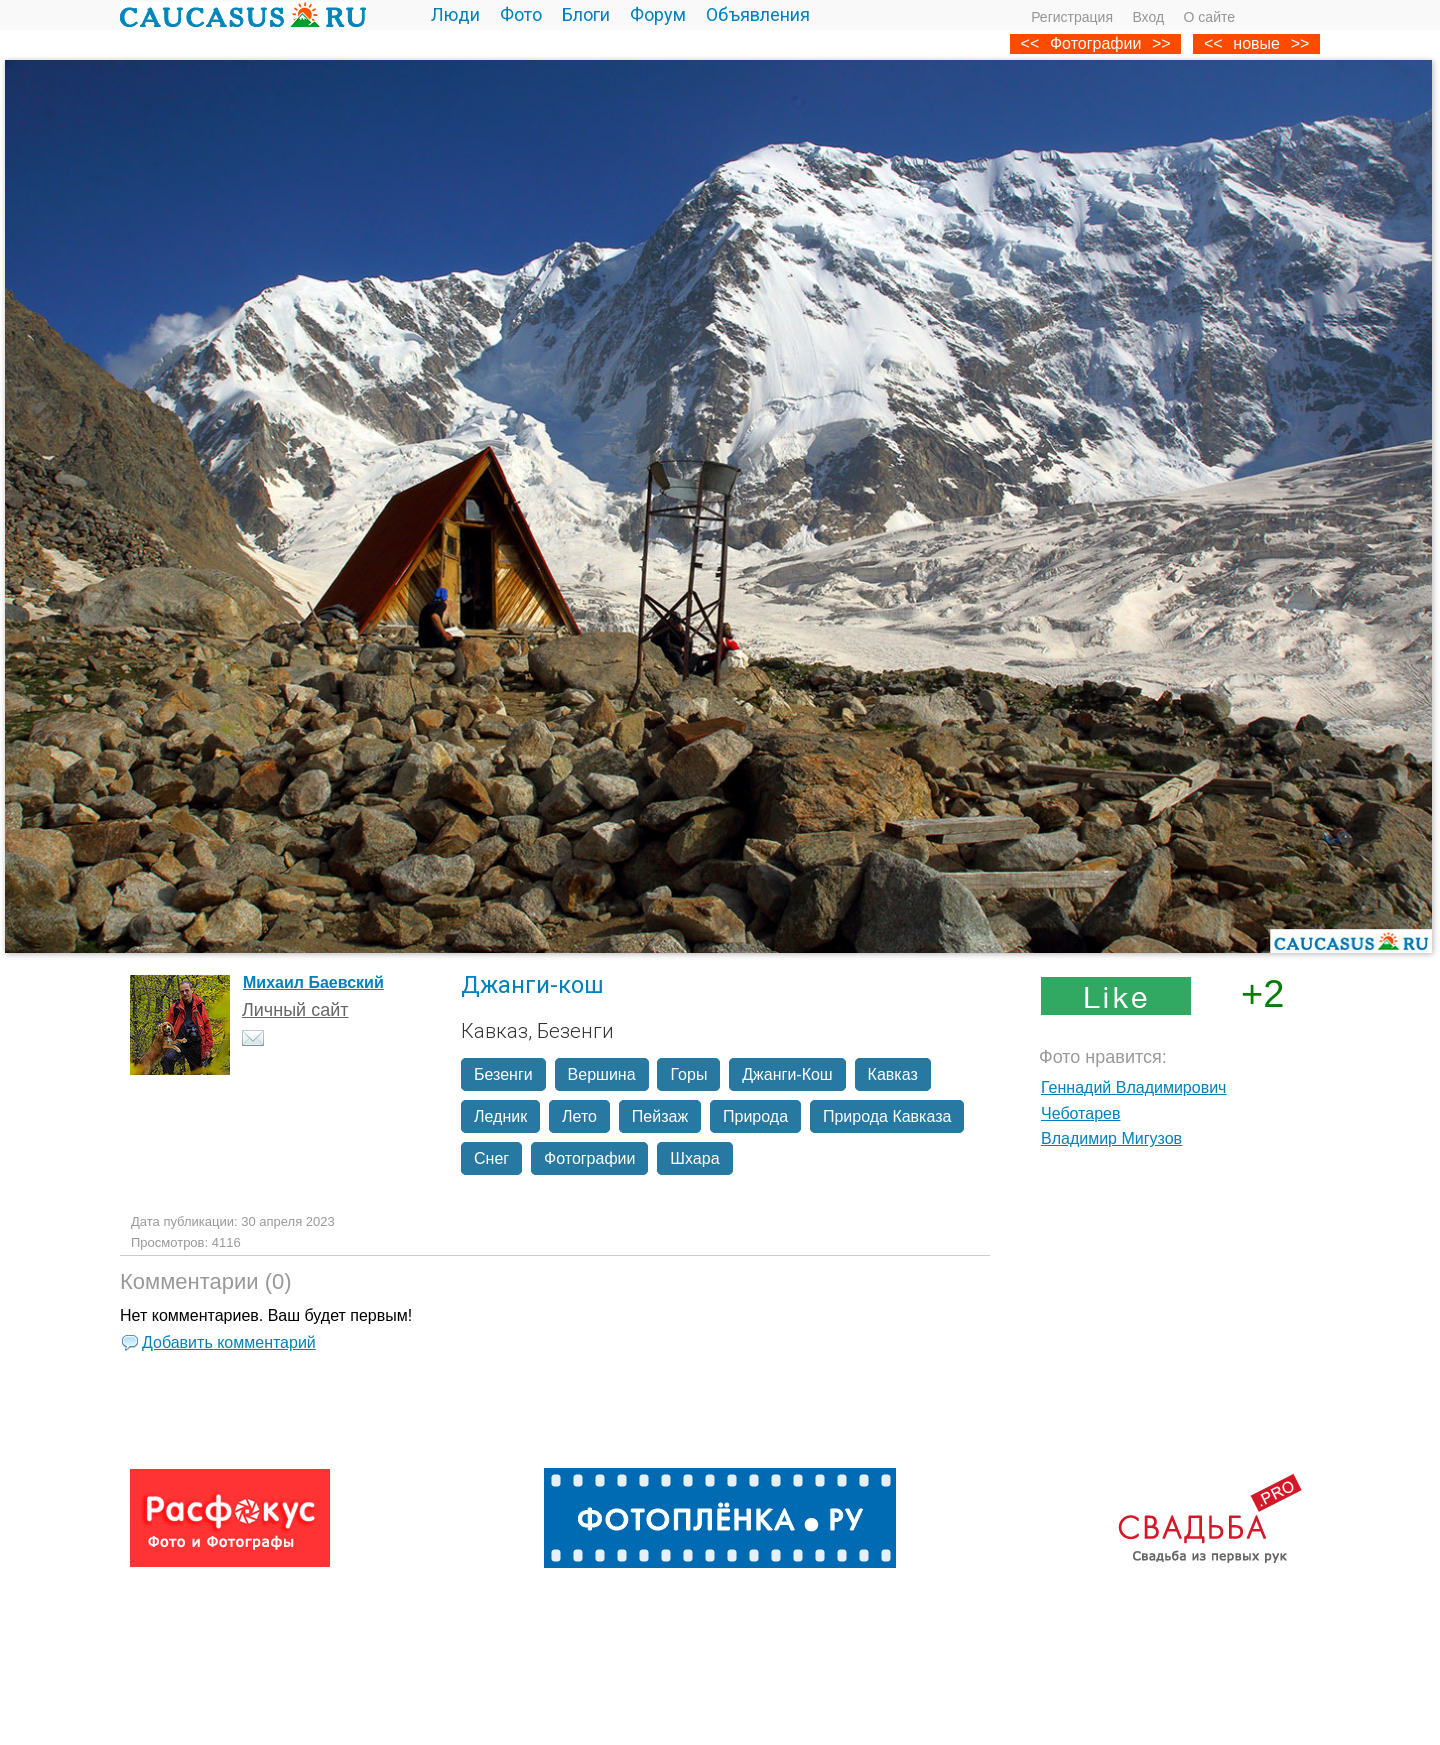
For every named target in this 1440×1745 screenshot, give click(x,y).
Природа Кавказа (887, 1116)
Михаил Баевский (313, 982)
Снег (491, 1158)
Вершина (602, 1074)
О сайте (1209, 17)
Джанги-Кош (787, 1074)
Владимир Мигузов (1111, 1138)
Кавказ (893, 1074)
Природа (755, 1116)
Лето (579, 1116)
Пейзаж (660, 1116)
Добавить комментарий (229, 1342)
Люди (455, 14)
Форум (658, 14)
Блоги (586, 14)
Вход (1148, 17)
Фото (521, 14)
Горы (688, 1074)
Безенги (503, 1074)
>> (1300, 43)
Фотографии (1095, 43)
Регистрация (1072, 17)
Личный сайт (295, 1010)
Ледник (500, 1116)
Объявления (758, 14)
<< (1213, 43)
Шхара (694, 1158)
